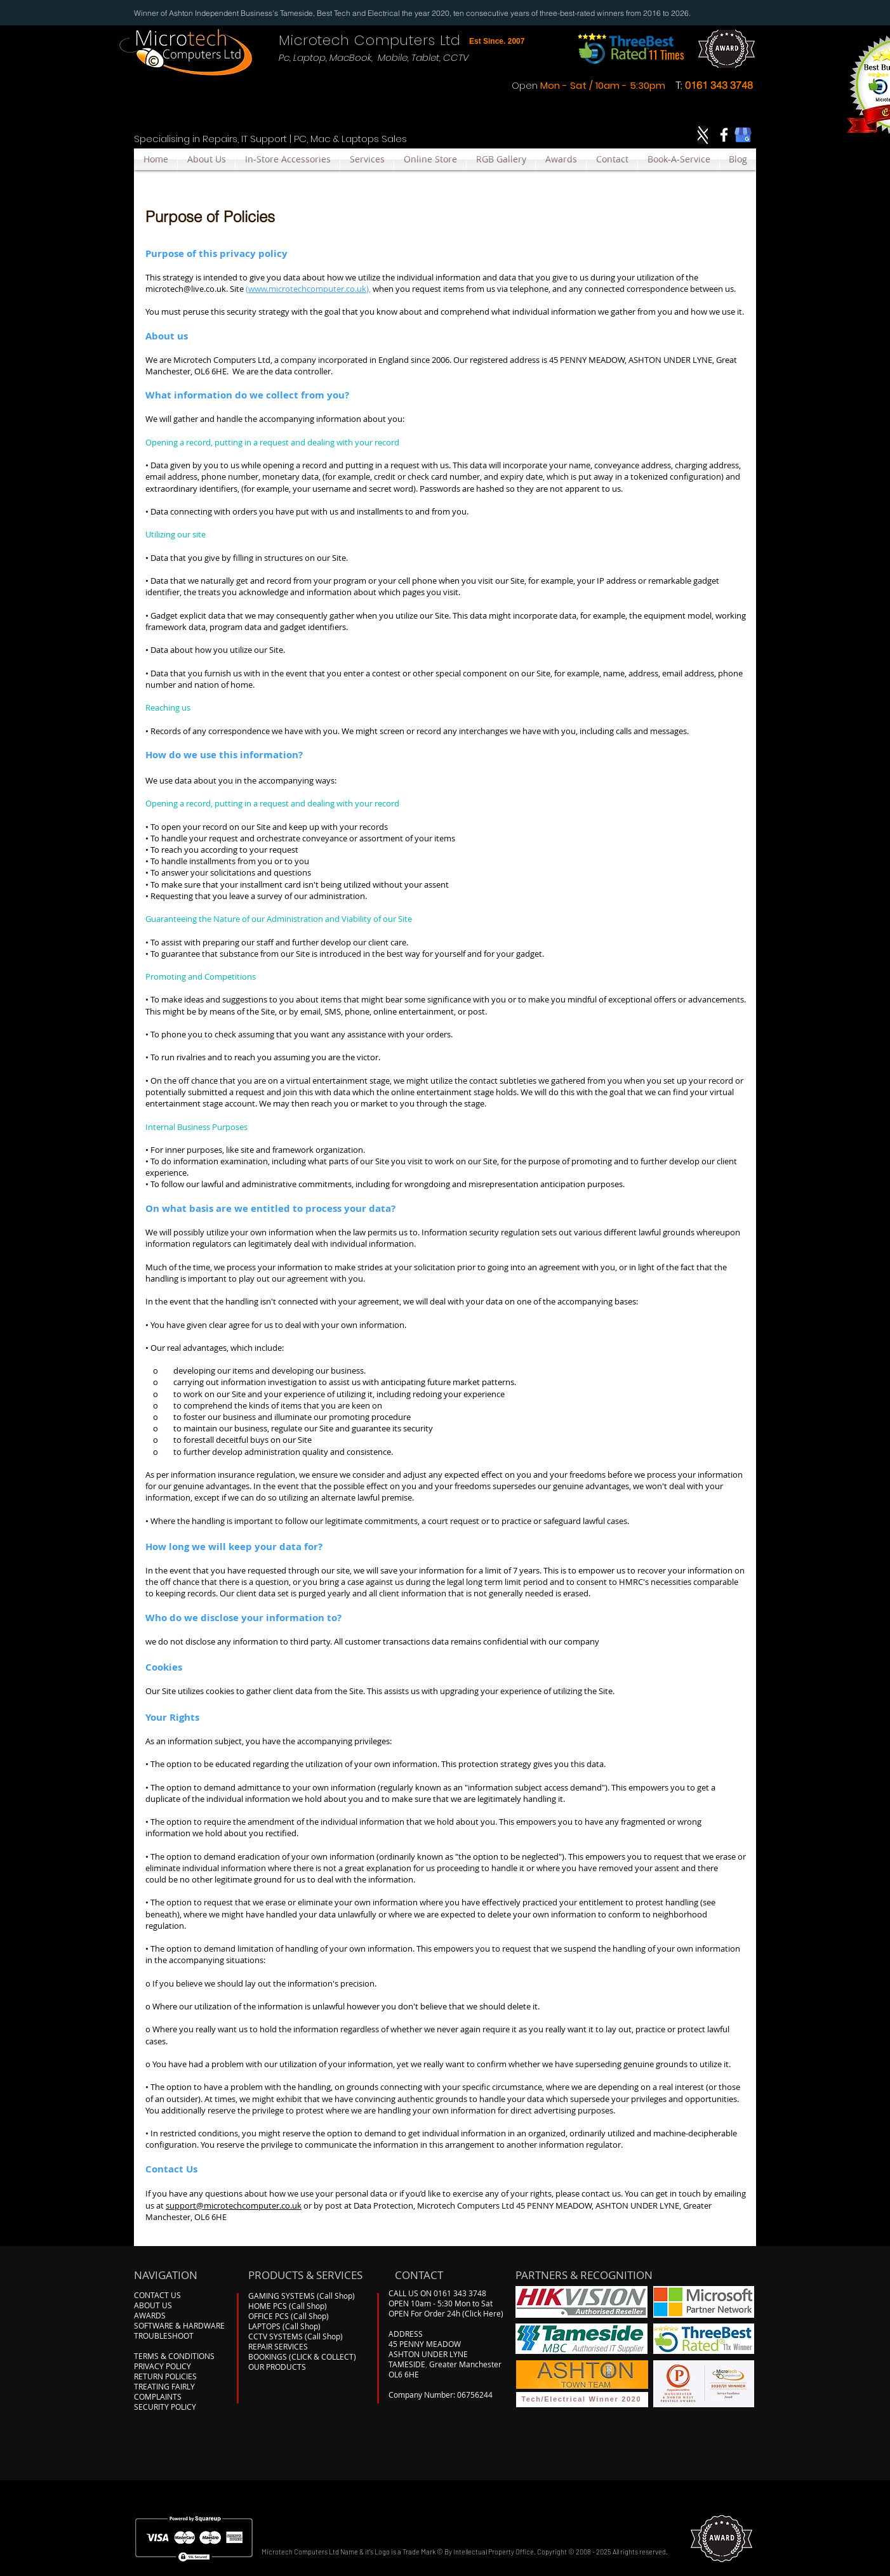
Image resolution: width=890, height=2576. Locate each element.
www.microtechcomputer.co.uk (307, 288)
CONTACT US (157, 2295)
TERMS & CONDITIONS (174, 2356)
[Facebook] (724, 135)
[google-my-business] (743, 135)
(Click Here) (482, 2313)
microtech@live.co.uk (185, 288)
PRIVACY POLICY (162, 2366)
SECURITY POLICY (165, 2407)
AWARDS (150, 2315)
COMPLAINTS (158, 2396)
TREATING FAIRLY (164, 2386)
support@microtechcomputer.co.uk (234, 2205)
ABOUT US (153, 2305)
